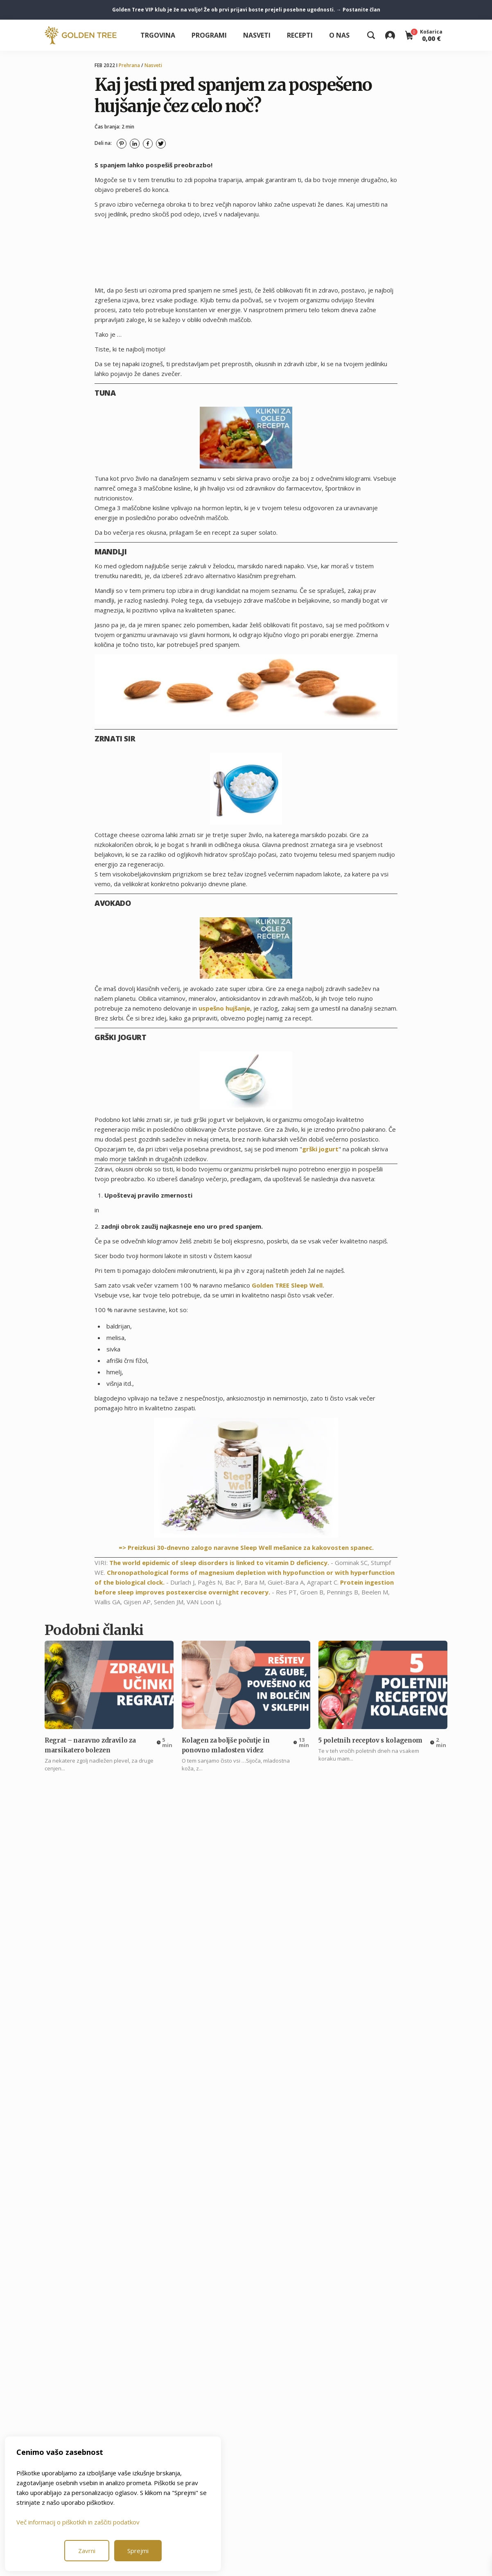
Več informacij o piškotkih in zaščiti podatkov (78, 2522)
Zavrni (86, 2551)
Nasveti (257, 35)
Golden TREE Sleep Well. (288, 1285)
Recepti (300, 35)
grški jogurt (320, 1149)
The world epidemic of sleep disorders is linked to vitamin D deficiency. (219, 1562)
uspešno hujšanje (224, 1008)
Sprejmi (138, 2551)
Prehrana (129, 65)
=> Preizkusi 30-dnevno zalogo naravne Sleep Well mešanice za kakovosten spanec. (246, 1547)
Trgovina (157, 35)
